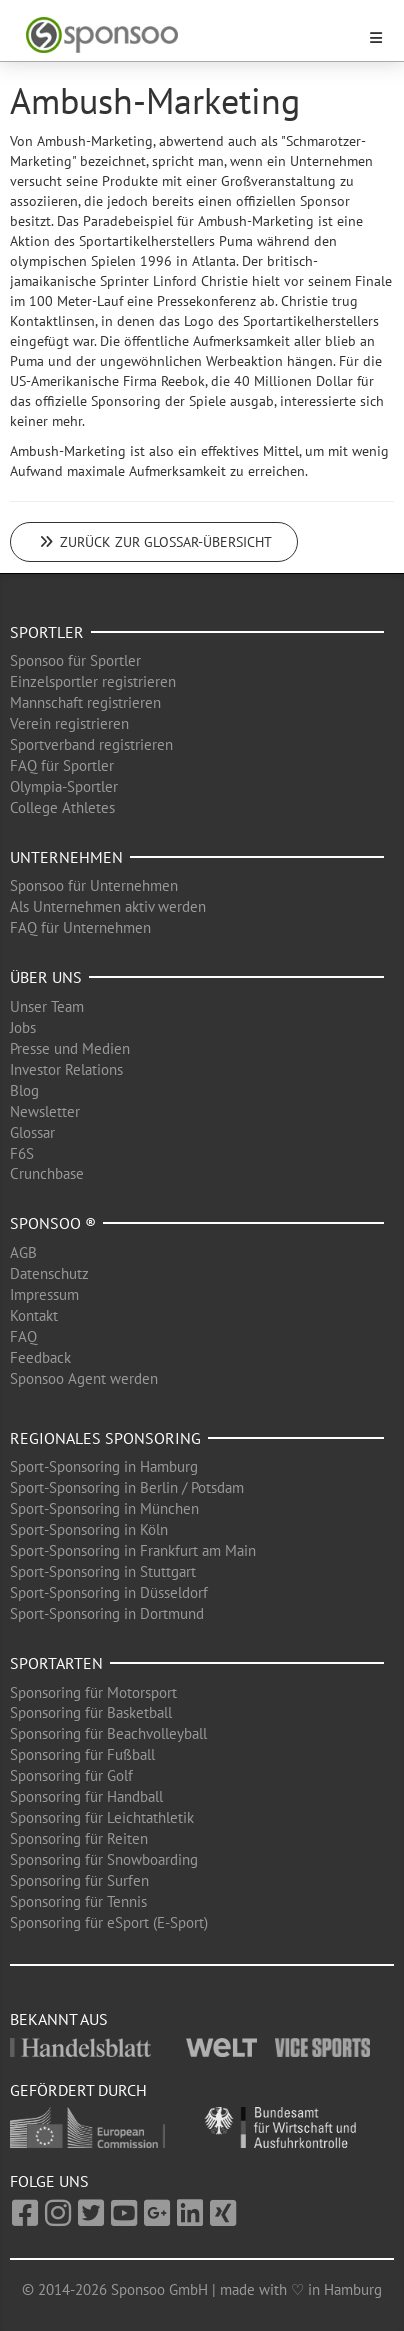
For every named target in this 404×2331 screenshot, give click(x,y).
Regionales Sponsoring (105, 1438)
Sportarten (56, 1663)
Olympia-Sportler (64, 786)
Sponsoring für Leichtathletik (102, 1817)
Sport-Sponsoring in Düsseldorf (109, 1592)
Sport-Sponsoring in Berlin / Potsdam (127, 1487)
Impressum (44, 1294)
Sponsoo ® (53, 1223)
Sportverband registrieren (91, 744)
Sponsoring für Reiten (79, 1838)
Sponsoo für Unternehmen (94, 885)
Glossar (32, 1132)
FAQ (23, 1336)
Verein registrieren (69, 723)
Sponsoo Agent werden (84, 1378)
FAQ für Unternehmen (80, 927)
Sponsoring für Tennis (78, 1901)
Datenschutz (49, 1273)
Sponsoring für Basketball (91, 1712)
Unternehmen (66, 857)
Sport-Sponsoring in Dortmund (107, 1613)
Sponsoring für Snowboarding (104, 1859)
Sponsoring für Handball (86, 1796)
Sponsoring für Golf (71, 1775)
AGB (23, 1252)
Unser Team (47, 1006)
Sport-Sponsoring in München (104, 1508)
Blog (24, 1090)
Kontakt (34, 1315)
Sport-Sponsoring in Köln (89, 1529)
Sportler (47, 632)
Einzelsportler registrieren (93, 681)
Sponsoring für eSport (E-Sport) (109, 1922)
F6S (22, 1153)
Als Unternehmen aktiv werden (108, 906)
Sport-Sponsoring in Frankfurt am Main (133, 1550)
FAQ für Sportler (62, 765)
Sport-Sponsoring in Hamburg (104, 1466)
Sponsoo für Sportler (75, 660)
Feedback (40, 1357)
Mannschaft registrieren (85, 702)
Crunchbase (47, 1173)
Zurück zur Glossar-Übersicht (154, 542)
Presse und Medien (70, 1048)
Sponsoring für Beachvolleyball (108, 1733)
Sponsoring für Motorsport (93, 1692)
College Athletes (62, 807)
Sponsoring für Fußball (82, 1754)
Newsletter (45, 1111)
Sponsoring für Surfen (79, 1880)
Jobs (23, 1027)
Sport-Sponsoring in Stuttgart (103, 1571)
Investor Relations (66, 1069)
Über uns (46, 977)
